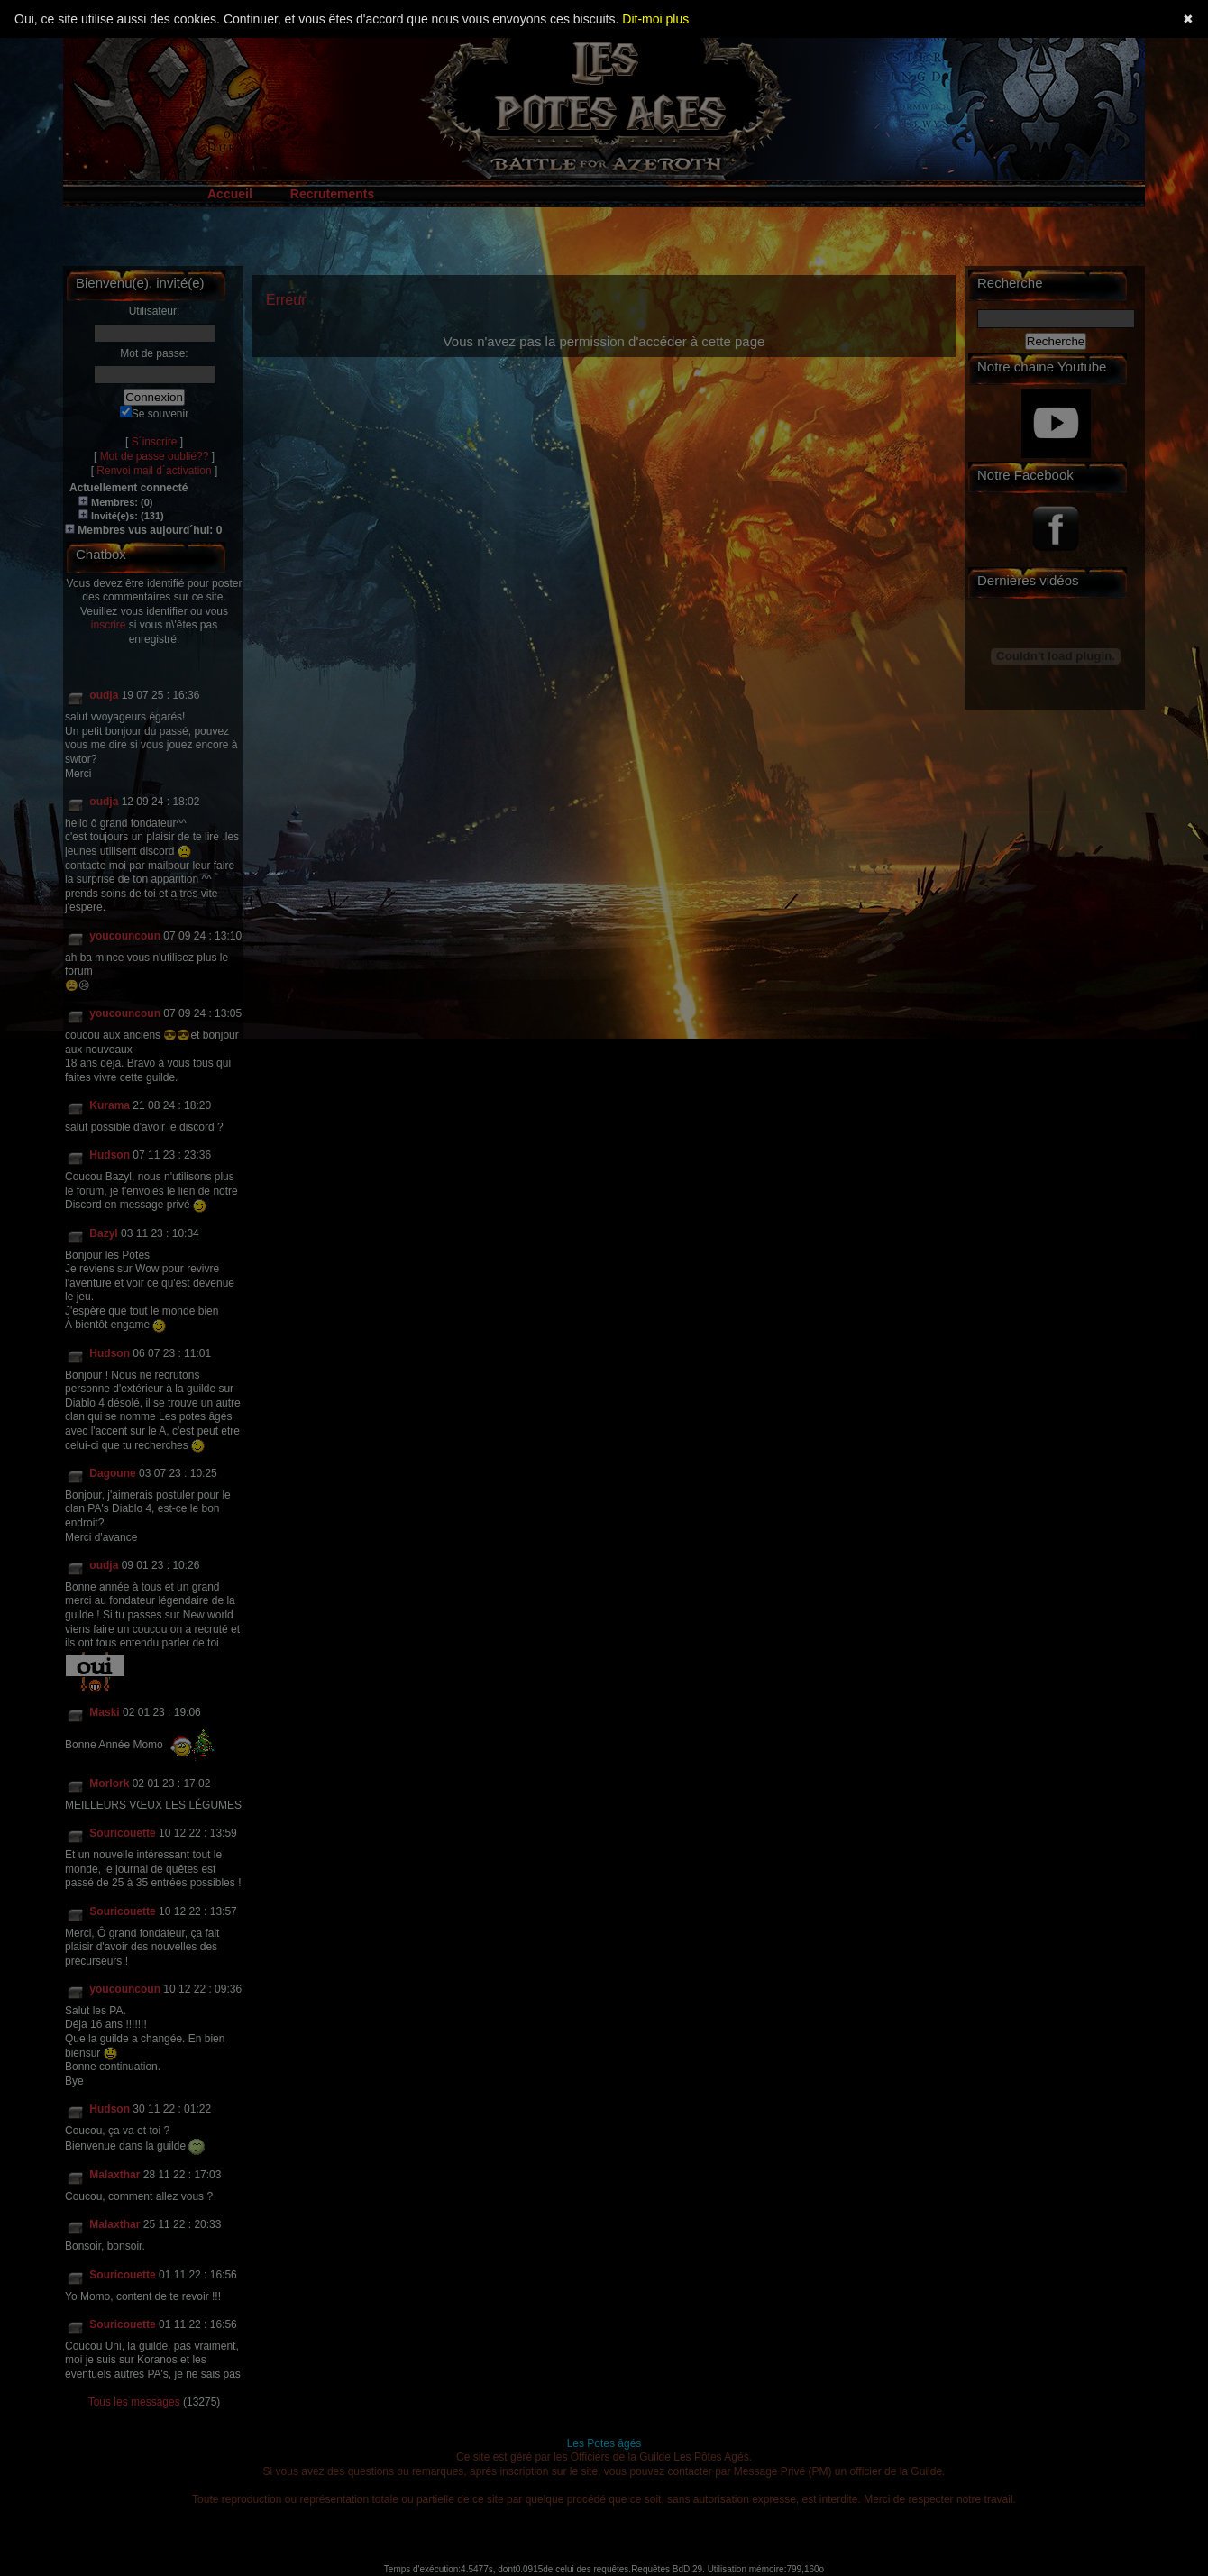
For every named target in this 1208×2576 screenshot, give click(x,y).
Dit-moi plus (655, 19)
